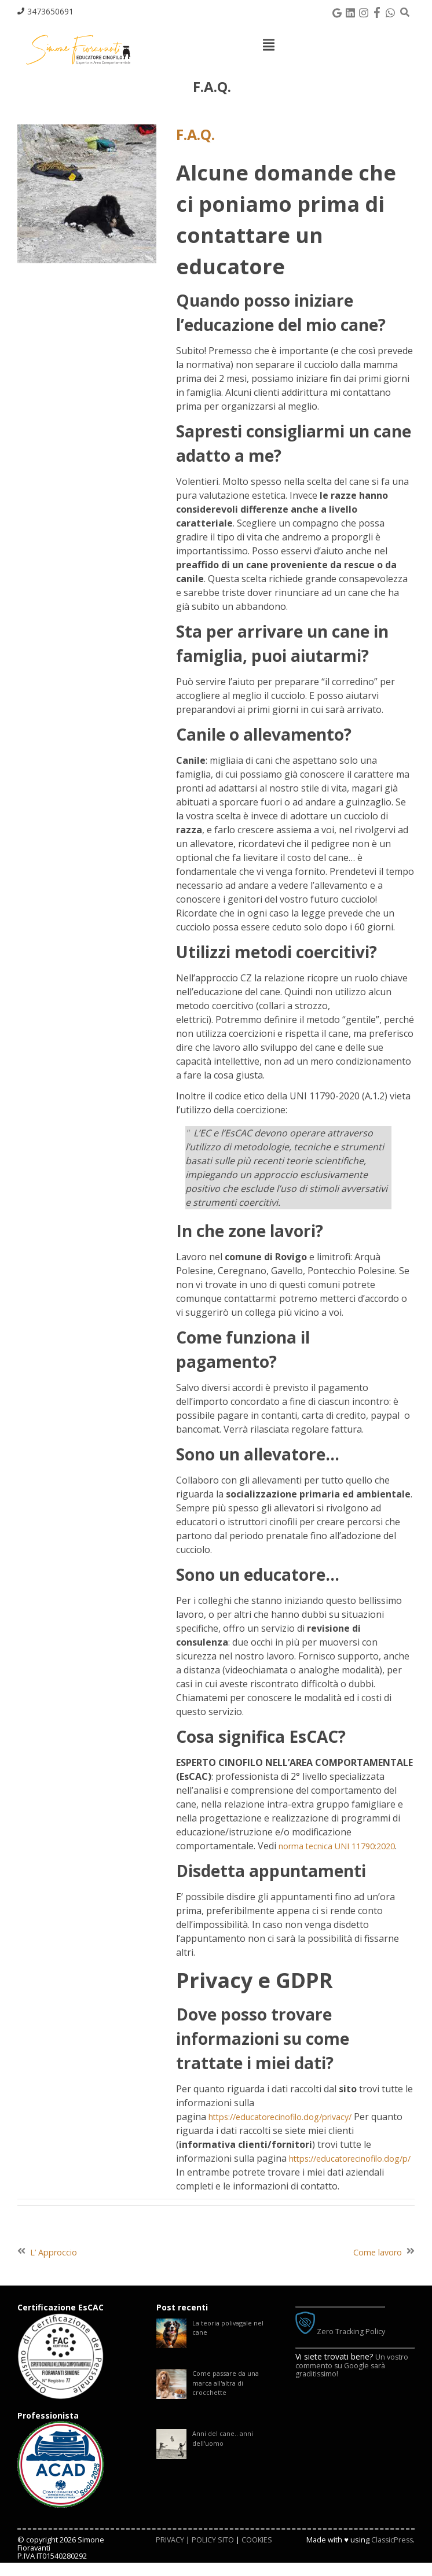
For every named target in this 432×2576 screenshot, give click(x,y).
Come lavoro (374, 2265)
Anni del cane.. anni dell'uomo (224, 2459)
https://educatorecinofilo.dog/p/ (277, 2172)
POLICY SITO (213, 2553)
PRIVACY (169, 2553)
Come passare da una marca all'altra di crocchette (229, 2400)
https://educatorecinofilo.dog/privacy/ (290, 2116)
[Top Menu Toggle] (268, 45)
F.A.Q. (200, 134)
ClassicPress (391, 2553)
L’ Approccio (56, 2265)
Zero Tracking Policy (344, 2344)
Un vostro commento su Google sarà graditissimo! (353, 2378)
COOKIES (257, 2553)
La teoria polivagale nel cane (231, 2342)
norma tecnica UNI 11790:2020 (345, 1845)
